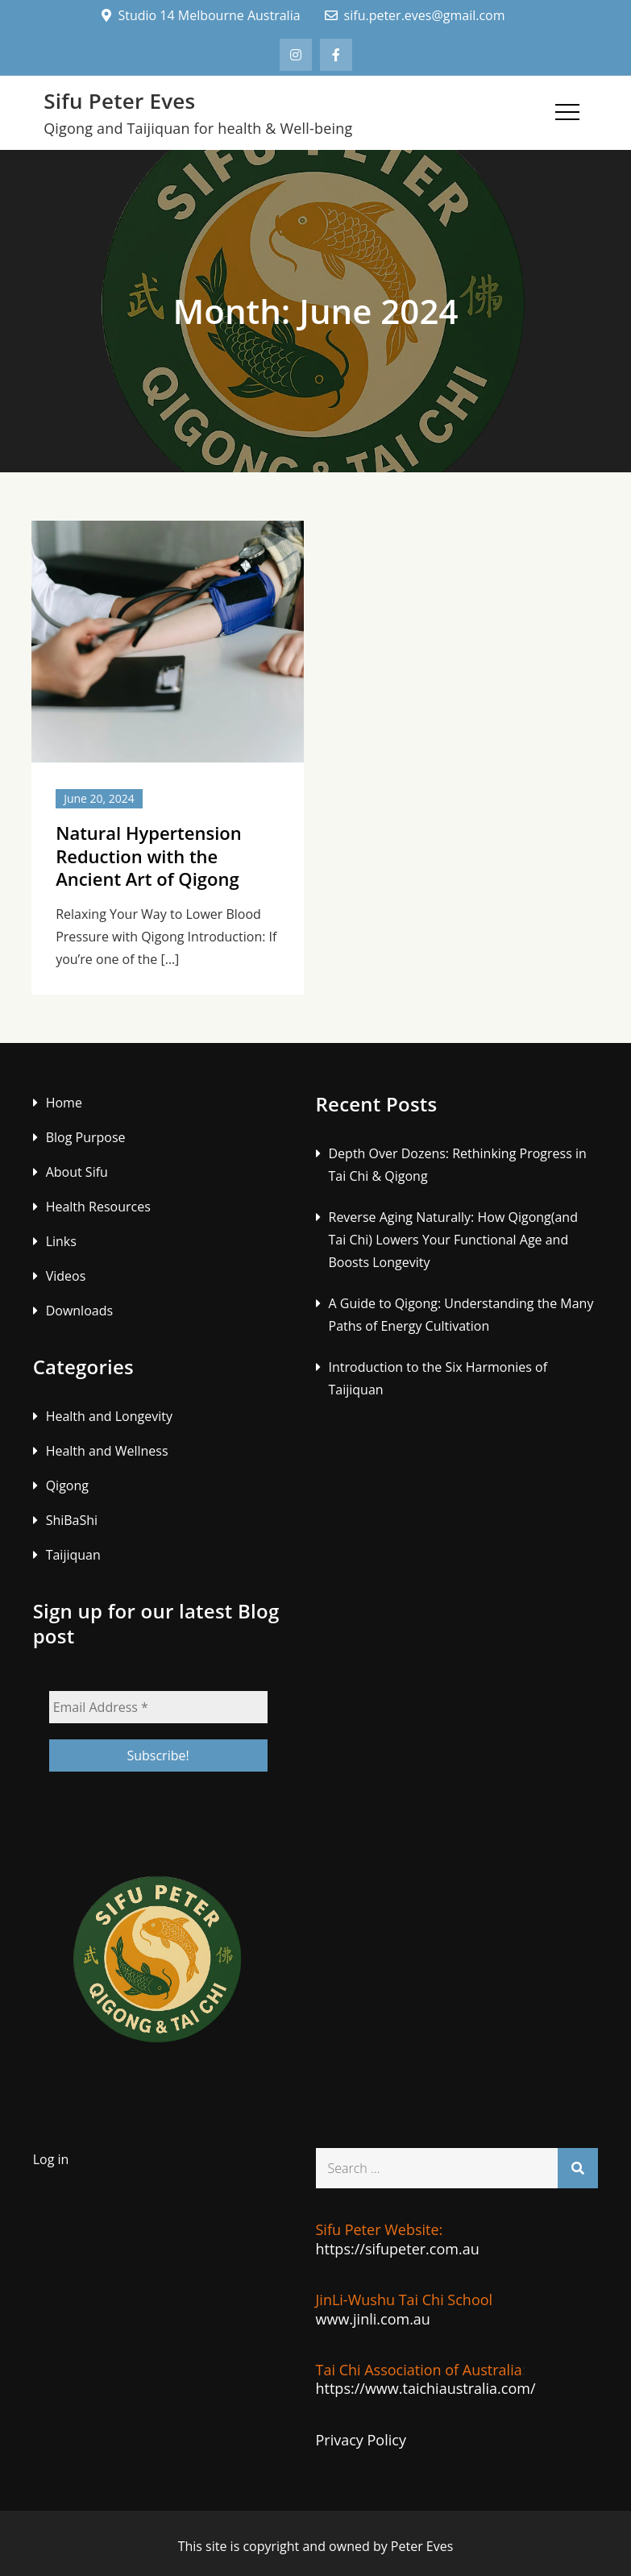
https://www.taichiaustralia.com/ (426, 2388)
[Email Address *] (158, 1707)
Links (61, 1241)
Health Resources (98, 1206)
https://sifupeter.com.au (397, 2248)
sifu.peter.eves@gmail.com (415, 15)
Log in (51, 2159)
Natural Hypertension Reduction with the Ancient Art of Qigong (149, 856)
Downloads (79, 1310)
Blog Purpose (86, 1137)
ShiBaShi (72, 1520)
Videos (66, 1276)
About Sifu (77, 1172)
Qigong (67, 1485)
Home (64, 1102)
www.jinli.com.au (373, 2319)
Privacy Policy (361, 2439)
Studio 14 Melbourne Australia (201, 15)
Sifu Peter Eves (119, 100)
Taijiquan (73, 1555)
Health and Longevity (109, 1416)
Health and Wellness (107, 1451)
